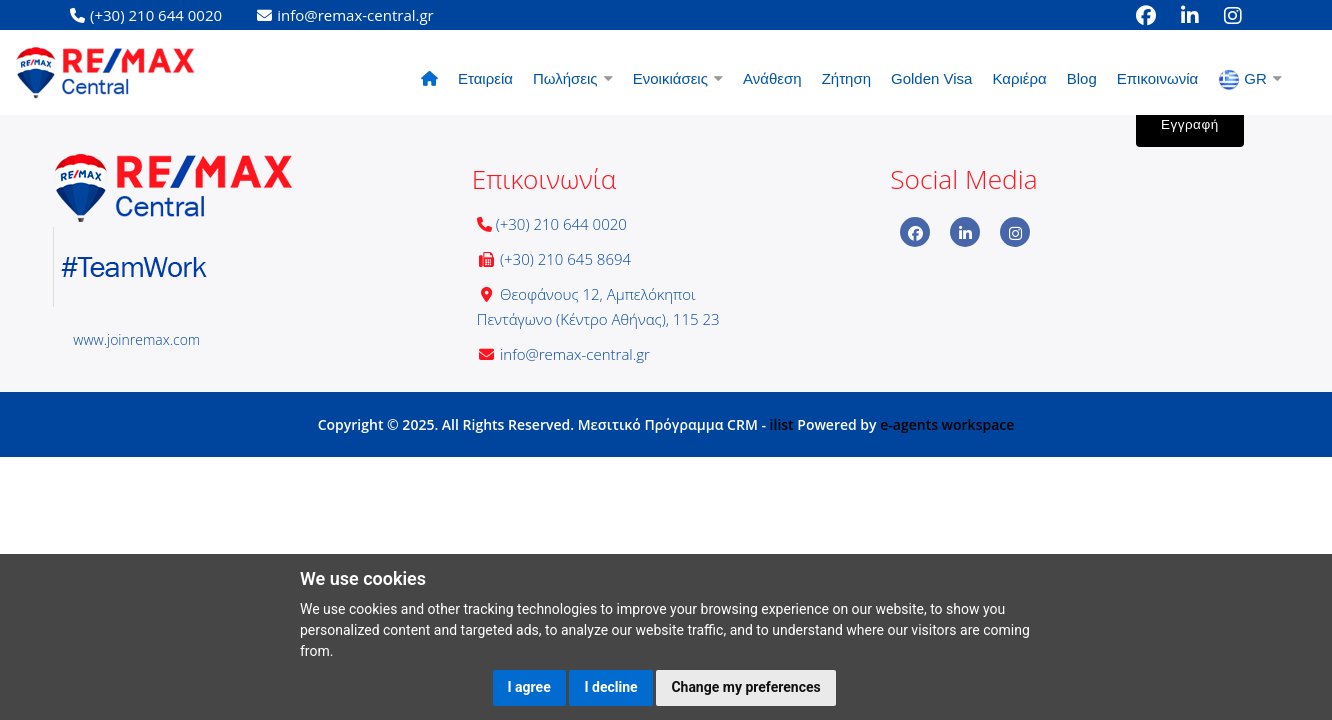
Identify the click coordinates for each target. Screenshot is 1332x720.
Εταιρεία (485, 78)
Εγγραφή (1190, 124)
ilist (782, 424)
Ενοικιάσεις (678, 78)
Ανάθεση (772, 78)
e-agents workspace (947, 424)
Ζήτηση (846, 78)
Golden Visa (931, 78)
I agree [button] (529, 687)
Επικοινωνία (1157, 78)
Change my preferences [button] (745, 687)
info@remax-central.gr (575, 354)
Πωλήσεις (573, 78)
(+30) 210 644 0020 (561, 224)
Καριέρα (1019, 78)
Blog (1082, 78)
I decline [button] (610, 687)
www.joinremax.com (136, 339)
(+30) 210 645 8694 (565, 259)
